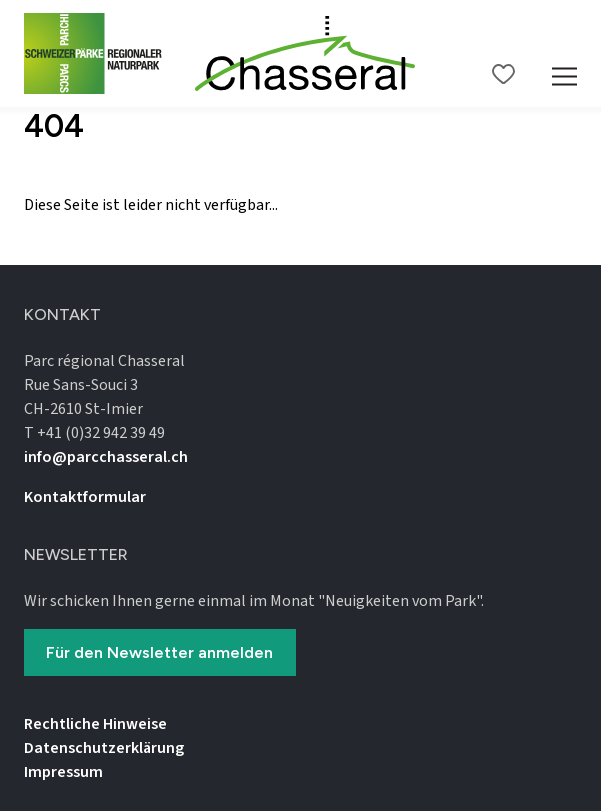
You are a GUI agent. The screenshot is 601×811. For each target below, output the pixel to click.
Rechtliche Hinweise (95, 724)
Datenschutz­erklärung (104, 748)
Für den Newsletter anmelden (159, 652)
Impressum (63, 772)
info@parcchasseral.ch (106, 457)
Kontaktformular (85, 497)
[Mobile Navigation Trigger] (564, 53)
